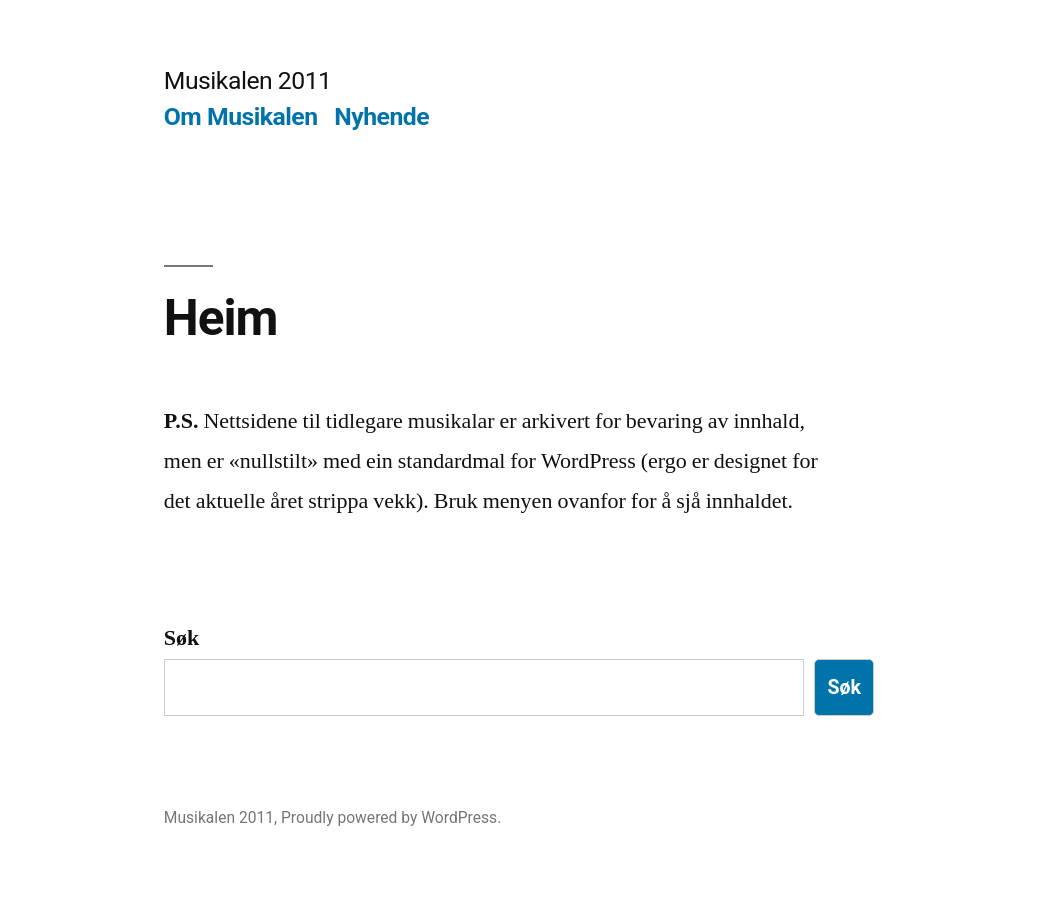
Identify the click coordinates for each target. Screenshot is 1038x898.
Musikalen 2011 (248, 80)
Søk (181, 638)
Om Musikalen (241, 116)
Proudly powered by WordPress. (391, 817)
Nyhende (381, 116)
